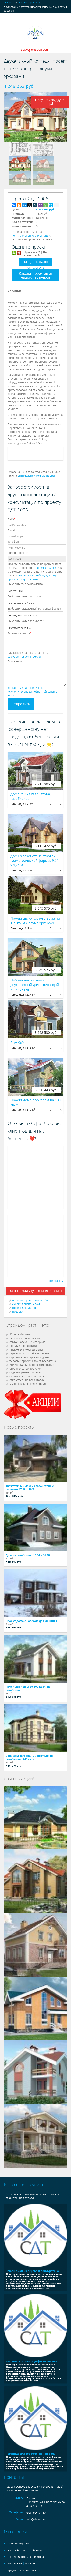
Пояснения (15, 661)
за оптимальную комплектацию (35, 1290)
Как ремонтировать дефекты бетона (31, 2361)
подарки (17, 1311)
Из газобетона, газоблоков (25, 2550)
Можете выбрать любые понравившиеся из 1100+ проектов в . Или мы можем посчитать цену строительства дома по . (35, 571)
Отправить (20, 704)
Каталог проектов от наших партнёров (35, 275)
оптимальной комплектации (31, 235)
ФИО (11, 519)
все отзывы (55, 1281)
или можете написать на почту (28, 654)
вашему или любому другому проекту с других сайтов (32, 577)
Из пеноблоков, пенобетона (26, 2557)
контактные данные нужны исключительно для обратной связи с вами (32, 691)
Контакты (14, 2477)
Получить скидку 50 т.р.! (50, 102)
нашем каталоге (45, 568)
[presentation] (31, 642)
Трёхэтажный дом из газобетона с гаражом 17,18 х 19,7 (30, 1487)
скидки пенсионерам (26, 1304)
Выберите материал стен (24, 596)
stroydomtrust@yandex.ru (24, 656)
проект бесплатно (24, 1308)
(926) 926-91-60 (36, 2512)
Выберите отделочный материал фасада (34, 608)
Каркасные (15, 2563)
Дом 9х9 (17, 1042)
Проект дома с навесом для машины (31, 1621)
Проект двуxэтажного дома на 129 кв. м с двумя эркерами (35, 920)
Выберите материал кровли (26, 621)
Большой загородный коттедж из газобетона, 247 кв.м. (29, 1757)
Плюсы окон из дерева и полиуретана (32, 2271)
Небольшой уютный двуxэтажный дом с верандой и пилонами (34, 984)
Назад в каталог (36, 261)
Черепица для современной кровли (31, 2453)
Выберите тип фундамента (25, 584)
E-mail (12, 530)
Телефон (13, 541)
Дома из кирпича (19, 2543)
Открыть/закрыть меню (7, 21)
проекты (30, 2563)
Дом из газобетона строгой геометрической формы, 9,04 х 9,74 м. (34, 860)
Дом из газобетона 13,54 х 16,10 (28, 1555)
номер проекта (18, 553)
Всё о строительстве (25, 2184)
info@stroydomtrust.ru (40, 2519)
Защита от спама (19, 633)
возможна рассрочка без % (30, 1300)
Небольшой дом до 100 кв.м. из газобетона (28, 1688)
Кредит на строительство (24, 2570)
